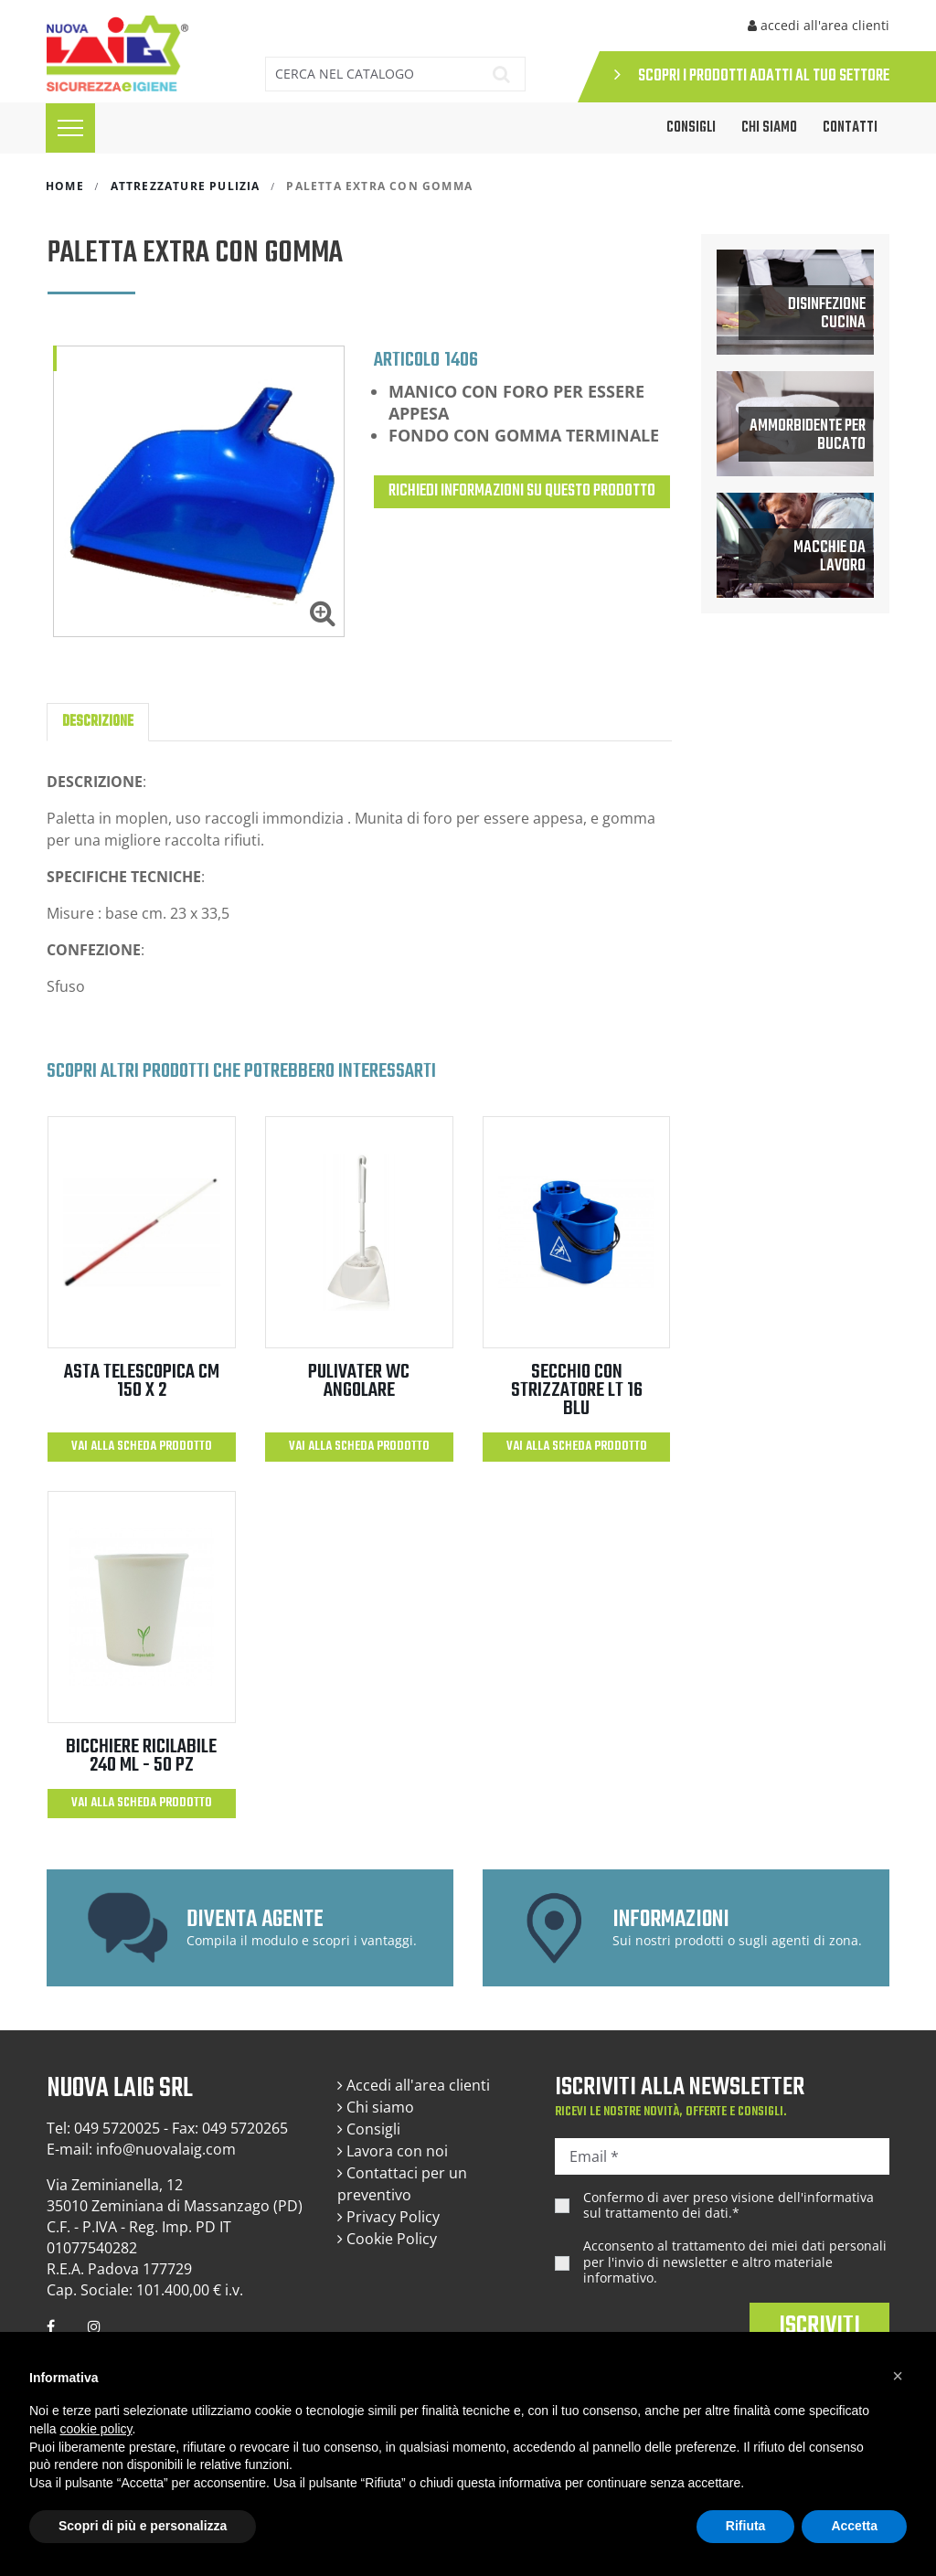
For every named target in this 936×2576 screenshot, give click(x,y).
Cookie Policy (387, 2239)
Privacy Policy (388, 2217)
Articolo (407, 359)
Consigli (368, 2129)
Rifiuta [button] (746, 2525)
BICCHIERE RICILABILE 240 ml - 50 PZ (141, 1756)
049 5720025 (117, 2128)
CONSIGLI (691, 128)
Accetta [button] (854, 2525)
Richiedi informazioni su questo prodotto (521, 491)
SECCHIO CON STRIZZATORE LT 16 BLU (577, 1390)
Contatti (850, 128)
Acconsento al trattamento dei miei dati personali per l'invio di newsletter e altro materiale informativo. (735, 2262)
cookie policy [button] (95, 2429)
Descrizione (97, 722)
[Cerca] (369, 74)
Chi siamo (769, 128)
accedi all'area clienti (818, 25)
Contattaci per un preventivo (402, 2184)
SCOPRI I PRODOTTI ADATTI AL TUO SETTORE (751, 76)
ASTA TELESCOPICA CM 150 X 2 (141, 1381)
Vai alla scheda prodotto (141, 1446)
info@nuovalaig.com (166, 2149)
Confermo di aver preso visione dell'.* (728, 2205)
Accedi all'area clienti (413, 2085)
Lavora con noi (392, 2151)
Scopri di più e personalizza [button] (142, 2525)
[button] (897, 2375)
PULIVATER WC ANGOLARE (359, 1381)
